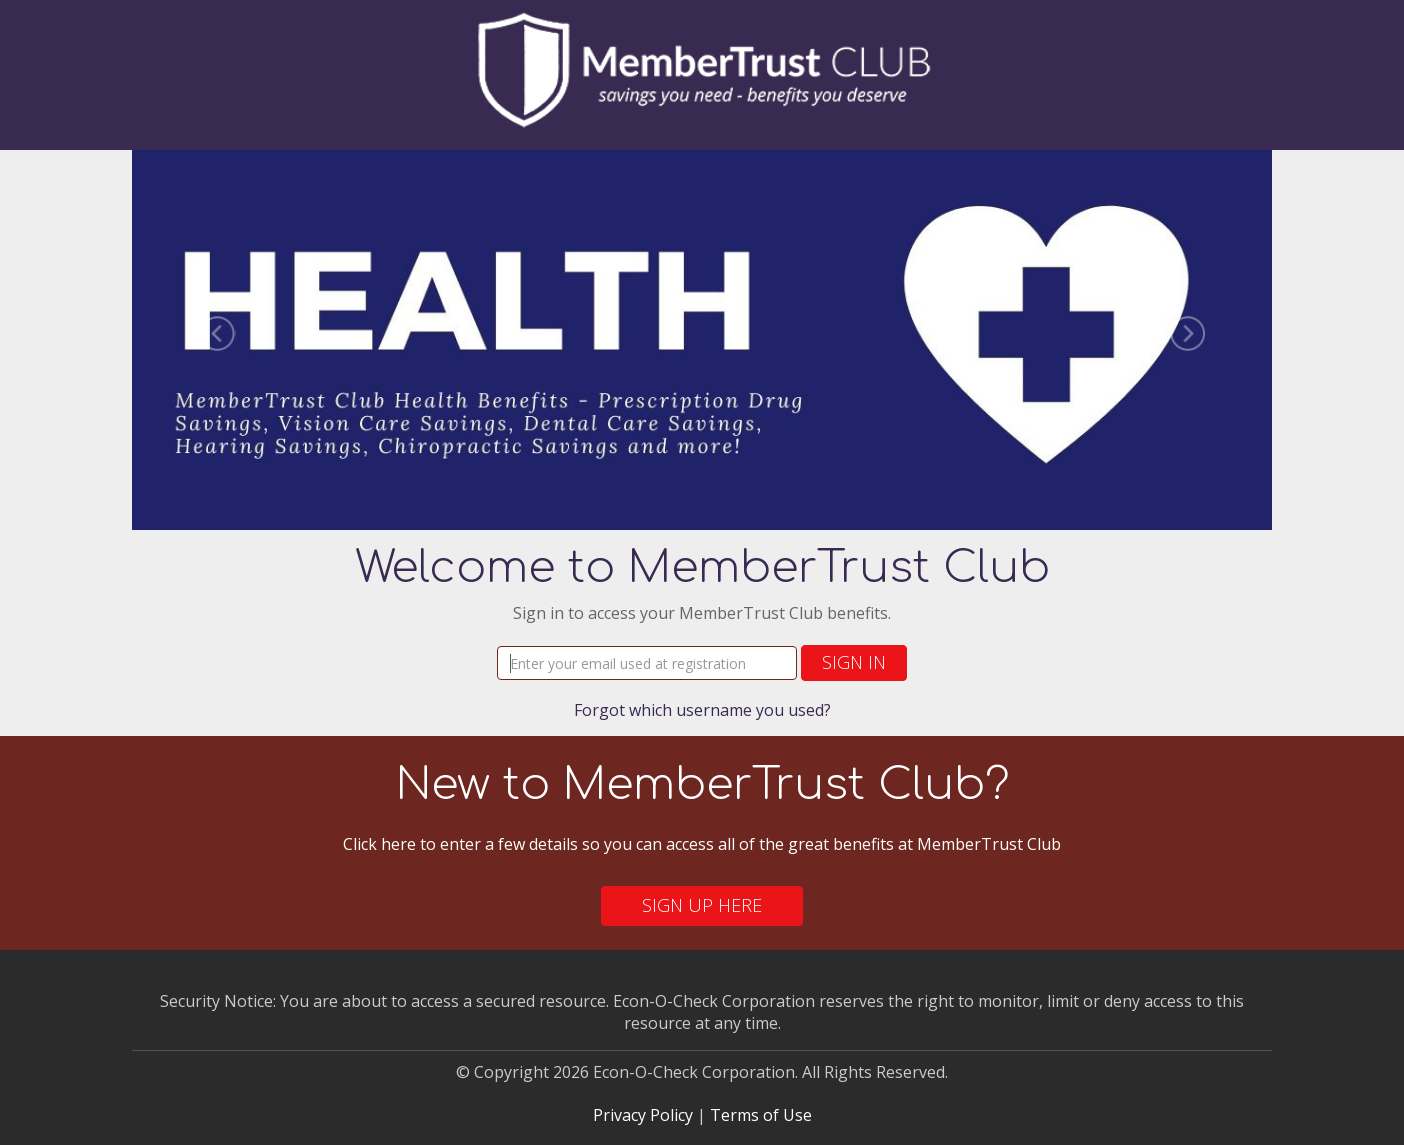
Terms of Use (761, 1115)
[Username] (647, 663)
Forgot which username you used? (702, 710)
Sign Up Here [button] (702, 905)
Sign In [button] (854, 662)
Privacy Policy (643, 1115)
